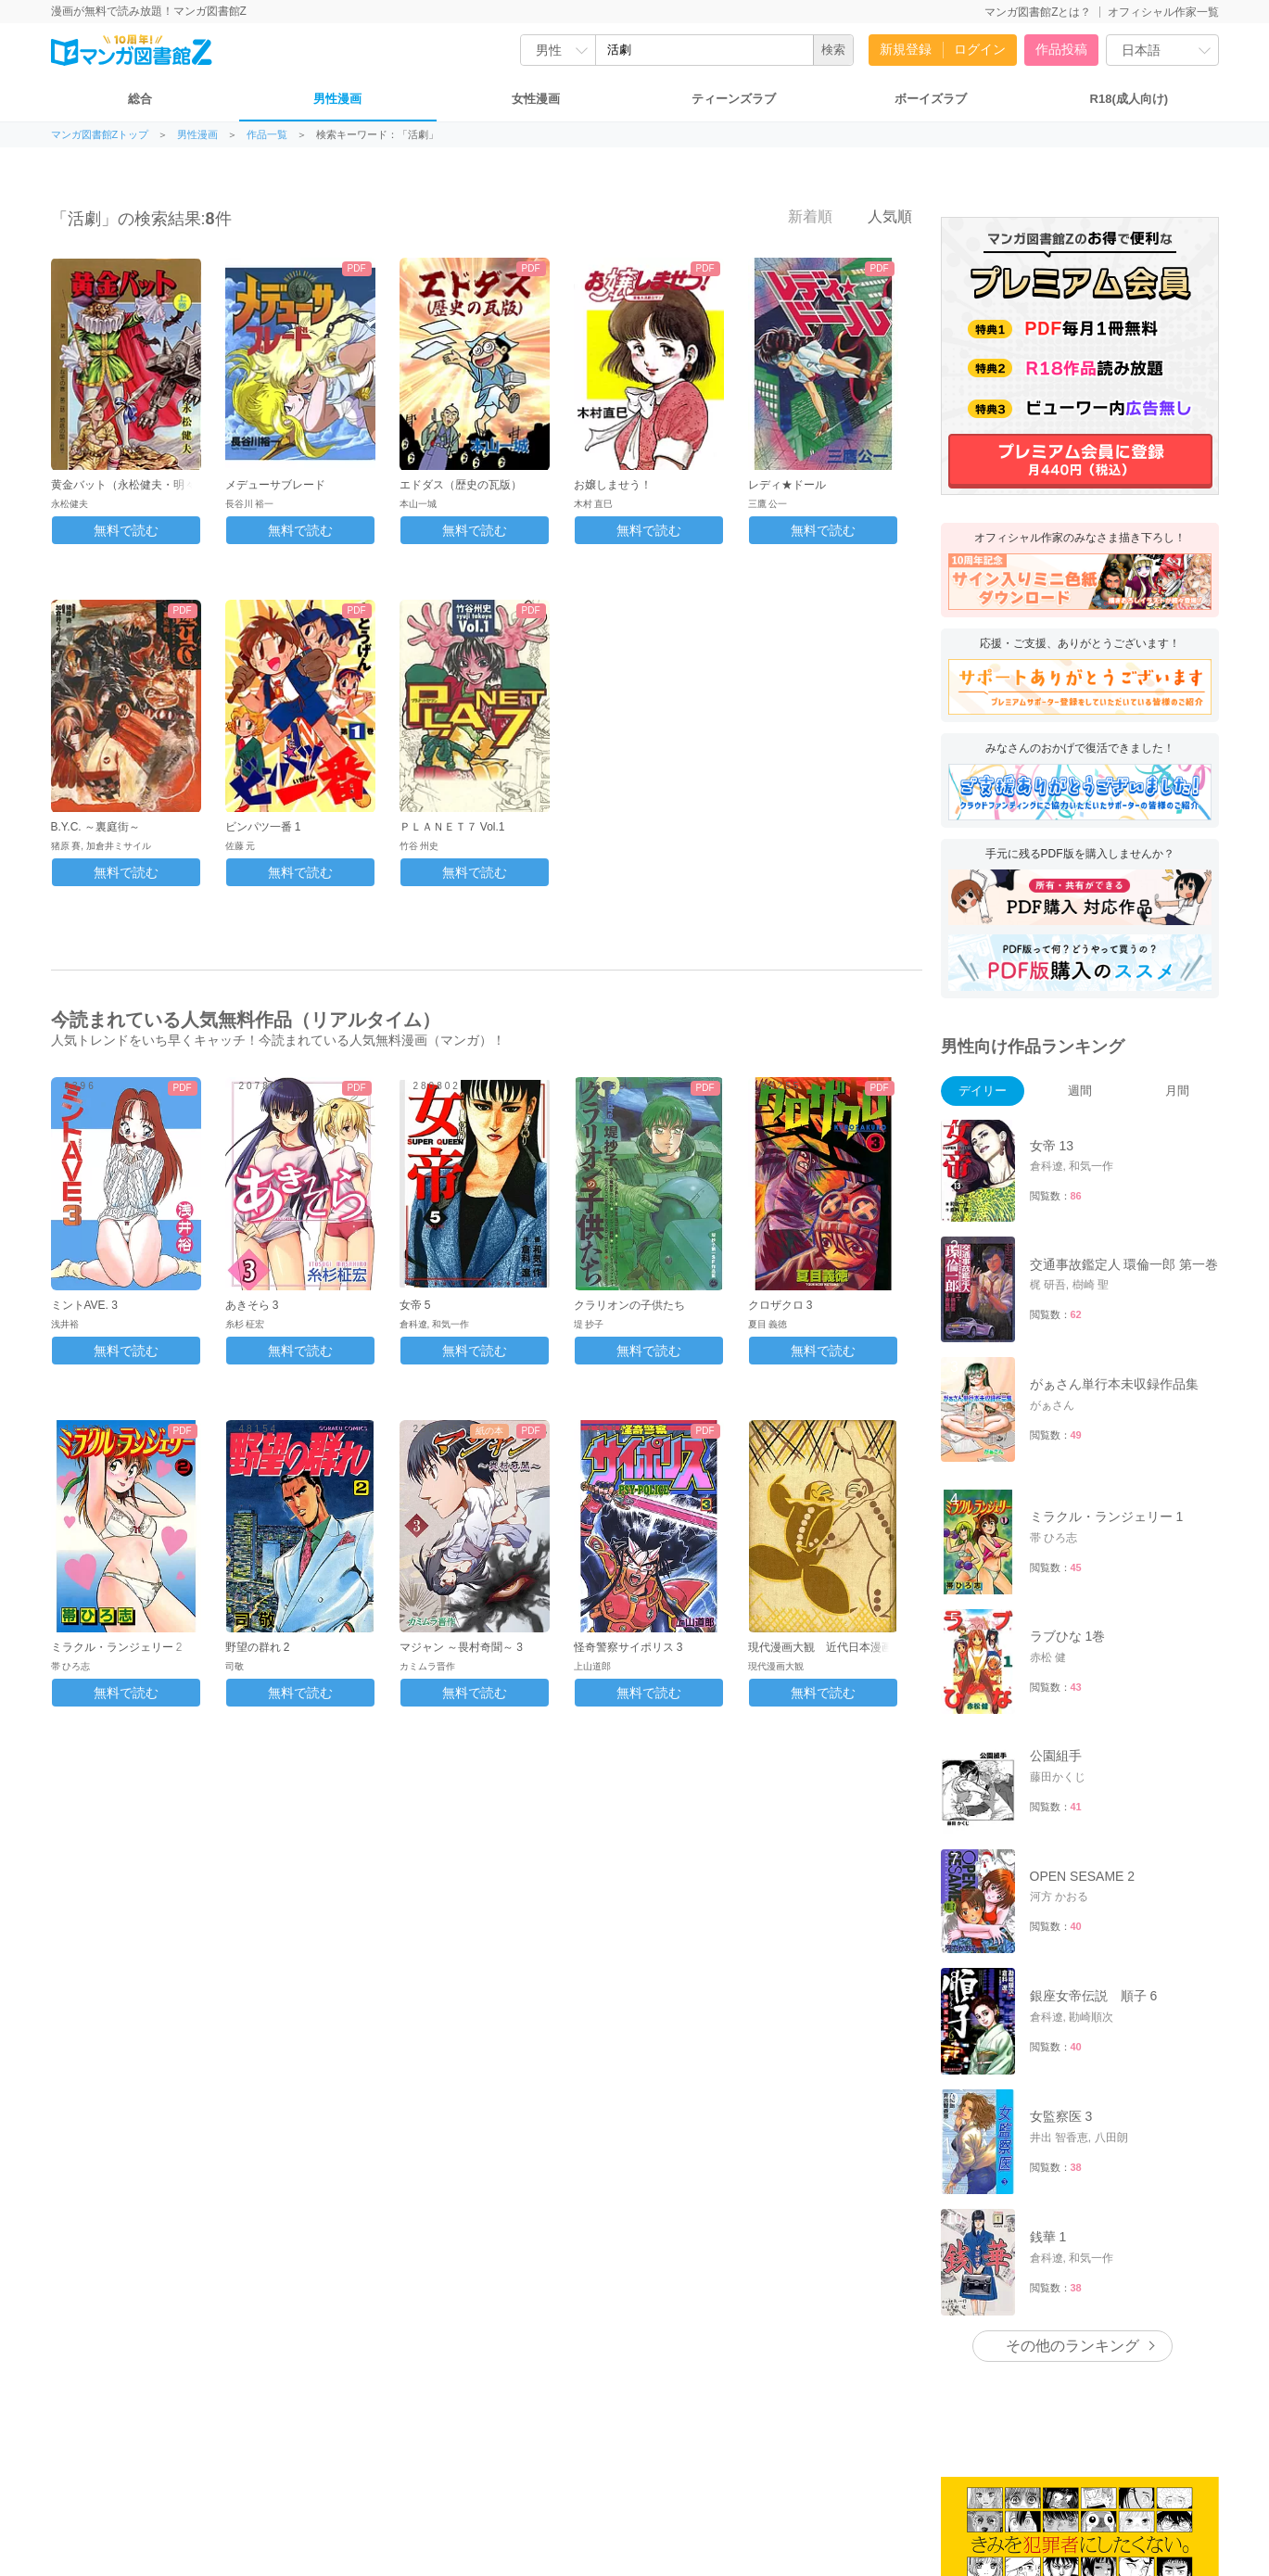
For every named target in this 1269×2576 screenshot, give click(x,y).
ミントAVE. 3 (84, 1305)
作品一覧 (267, 135)
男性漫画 (337, 99)
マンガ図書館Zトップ (100, 135)
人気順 (879, 216)
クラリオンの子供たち (629, 1305)
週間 (1080, 1091)
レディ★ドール (787, 484)
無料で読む (126, 530)
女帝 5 (415, 1305)
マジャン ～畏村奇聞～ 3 (461, 1647)
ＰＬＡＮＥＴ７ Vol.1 (452, 826)
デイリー (982, 1091)
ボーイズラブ (931, 99)
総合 (140, 99)
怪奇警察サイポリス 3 (628, 1647)
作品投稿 (1061, 49)
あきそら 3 (252, 1305)
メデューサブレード (275, 484)
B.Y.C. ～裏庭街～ (95, 826)
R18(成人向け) (1129, 99)
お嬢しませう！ (613, 484)
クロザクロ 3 (780, 1305)
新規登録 (906, 49)
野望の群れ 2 (257, 1647)
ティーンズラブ (734, 99)
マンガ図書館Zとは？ (1037, 12)
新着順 (799, 216)
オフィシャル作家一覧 (1163, 12)
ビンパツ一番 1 (263, 826)
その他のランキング (1072, 2346)
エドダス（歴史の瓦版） (461, 484)
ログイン (980, 49)
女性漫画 (536, 99)
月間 (1177, 1091)
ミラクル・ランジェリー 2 (117, 1647)
